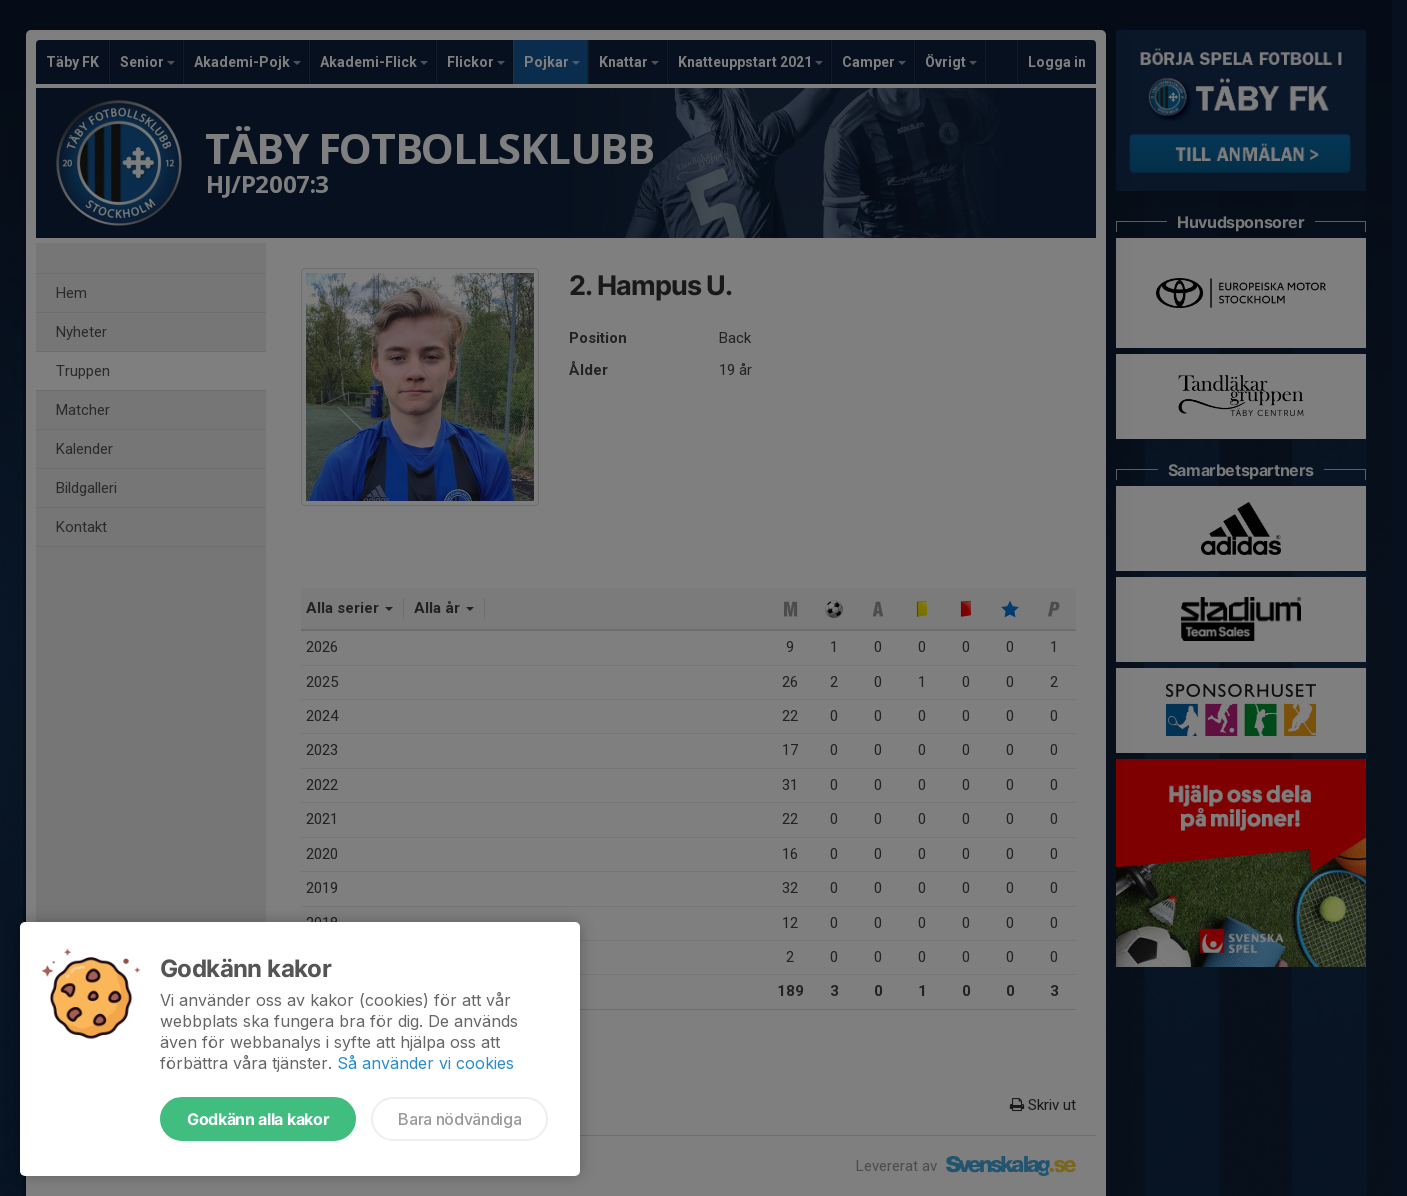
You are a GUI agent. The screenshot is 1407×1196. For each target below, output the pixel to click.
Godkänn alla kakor (258, 1119)
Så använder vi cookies (425, 1063)
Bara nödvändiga (459, 1119)
